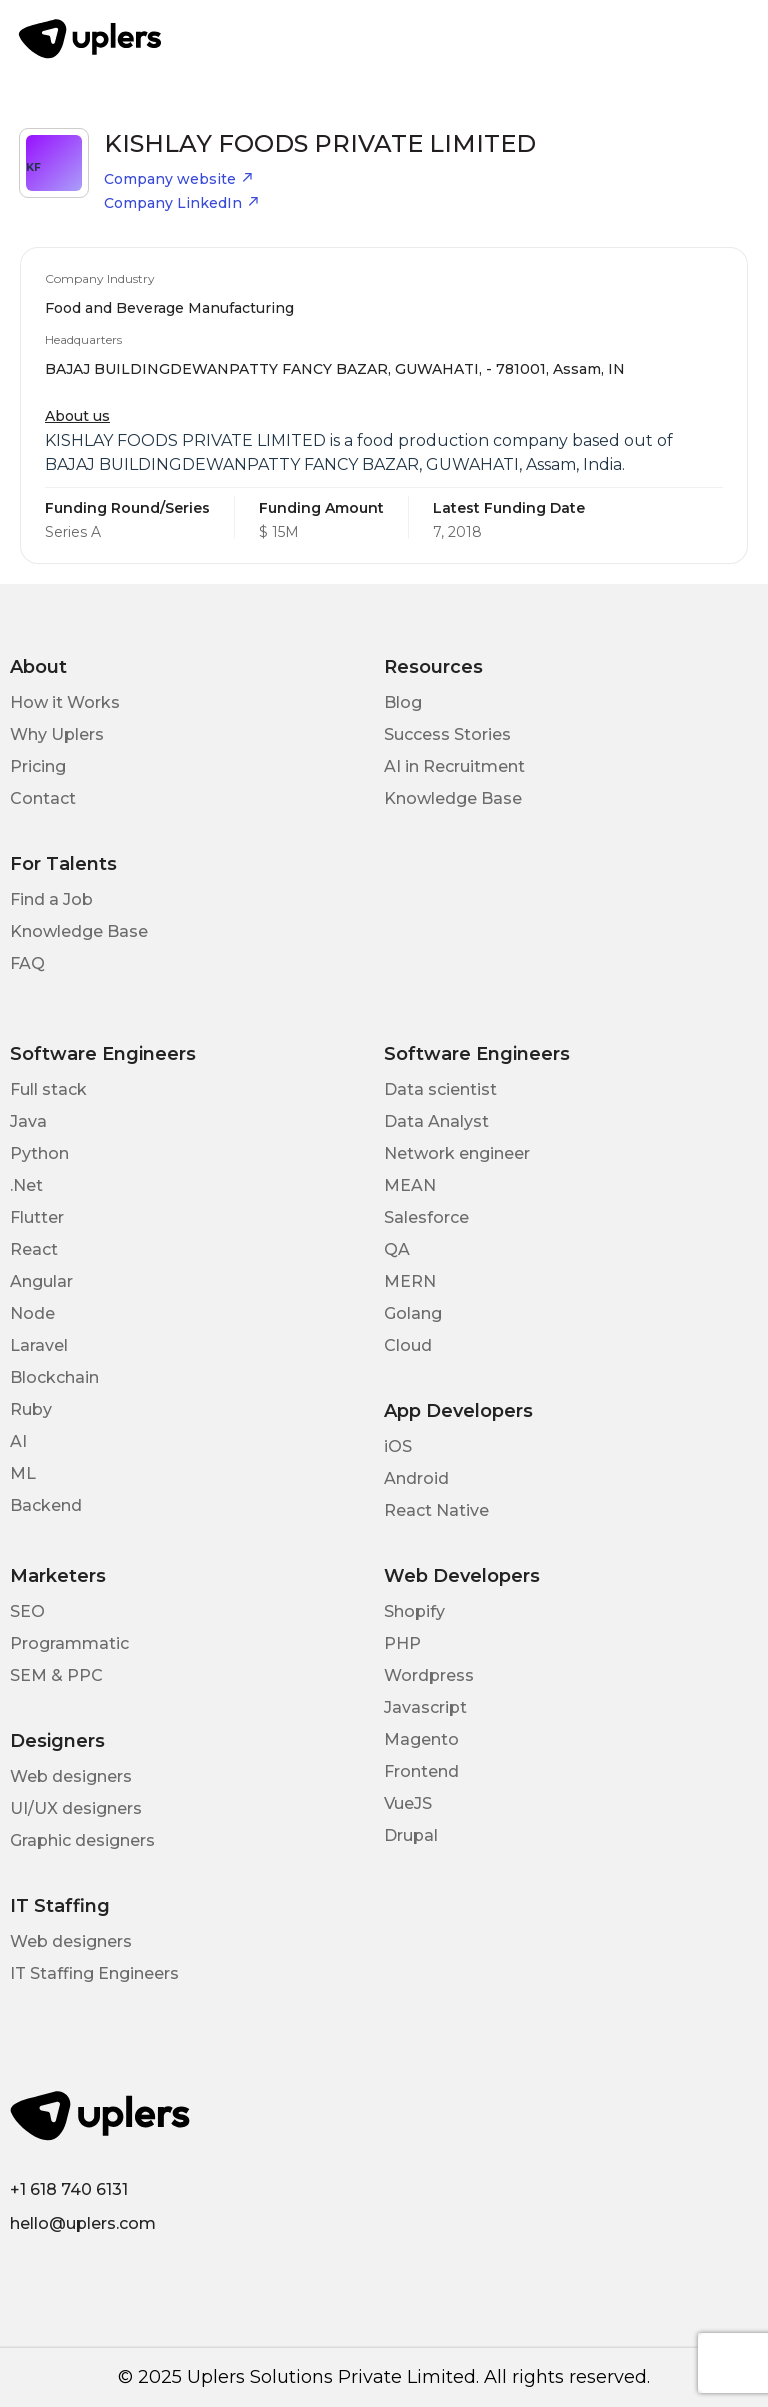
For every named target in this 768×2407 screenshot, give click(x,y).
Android (416, 1478)
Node (32, 1313)
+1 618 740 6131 (69, 2189)
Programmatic (69, 1643)
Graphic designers (82, 1840)
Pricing (38, 766)
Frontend (421, 1771)
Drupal (411, 1835)
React (34, 1249)
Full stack (48, 1089)
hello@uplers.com (83, 2223)
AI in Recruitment (454, 766)
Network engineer (457, 1153)
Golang (413, 1313)
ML (23, 1473)
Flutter (37, 1217)
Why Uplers (57, 734)
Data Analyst (436, 1121)
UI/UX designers (76, 1808)
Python (39, 1153)
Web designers (71, 1776)
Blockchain (54, 1377)
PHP (402, 1643)
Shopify (414, 1611)
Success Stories (447, 734)
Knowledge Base (453, 798)
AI (18, 1441)
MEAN (410, 1185)
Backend (46, 1505)
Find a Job (51, 899)
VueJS (408, 1803)
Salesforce (426, 1217)
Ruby (31, 1409)
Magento (421, 1739)
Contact (43, 798)
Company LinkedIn (182, 203)
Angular (41, 1281)
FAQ (27, 963)
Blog (403, 702)
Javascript (425, 1707)
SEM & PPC (56, 1675)
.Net (26, 1185)
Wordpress (429, 1675)
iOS (398, 1446)
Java (28, 1121)
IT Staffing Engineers (94, 1973)
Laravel (39, 1345)
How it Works (65, 702)
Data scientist (440, 1089)
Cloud (408, 1345)
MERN (410, 1281)
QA (397, 1249)
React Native (436, 1510)
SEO (27, 1611)
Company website (179, 179)
